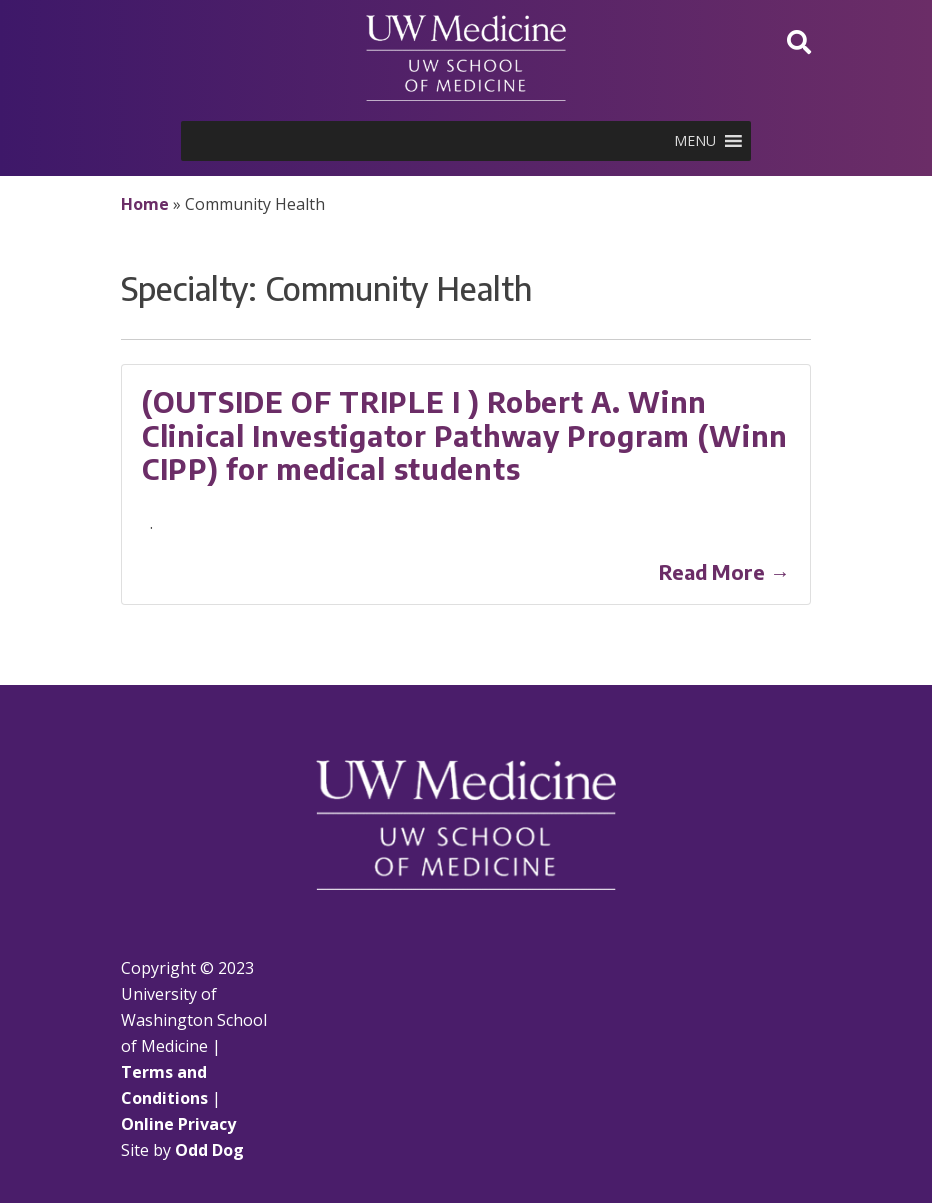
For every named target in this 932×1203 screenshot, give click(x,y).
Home (145, 204)
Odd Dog (209, 1150)
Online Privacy (178, 1124)
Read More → (724, 571)
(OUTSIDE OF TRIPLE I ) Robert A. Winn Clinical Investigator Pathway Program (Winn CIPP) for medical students (465, 435)
